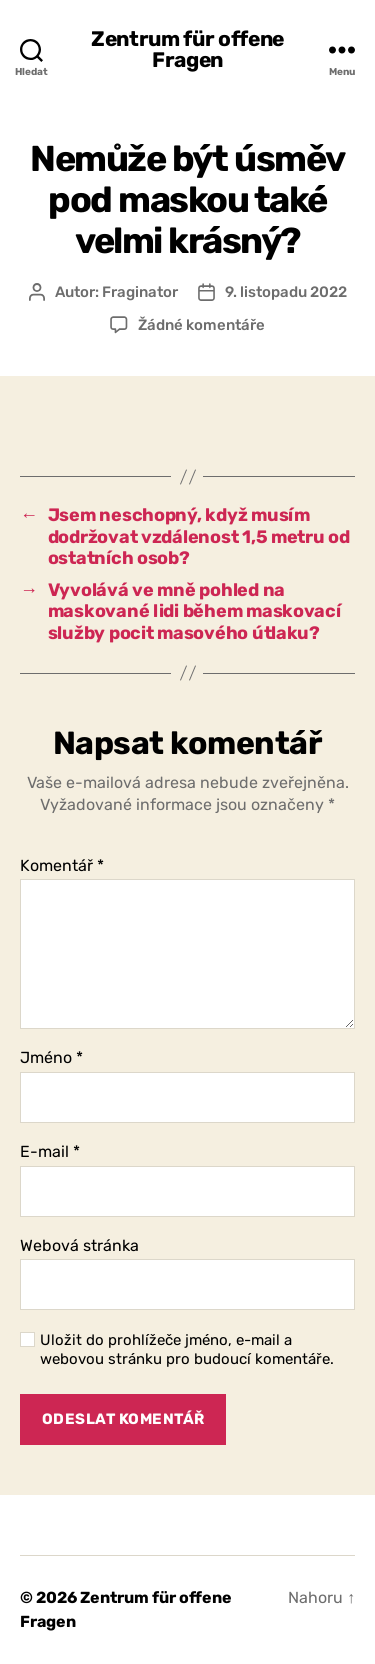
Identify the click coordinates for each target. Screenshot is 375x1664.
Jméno (51, 1058)
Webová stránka (79, 1246)
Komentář (62, 866)
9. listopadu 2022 (286, 292)
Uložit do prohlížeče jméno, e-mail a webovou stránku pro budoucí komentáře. (187, 1349)
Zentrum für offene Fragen (187, 49)
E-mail (50, 1152)
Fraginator (140, 292)
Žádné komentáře (201, 325)
